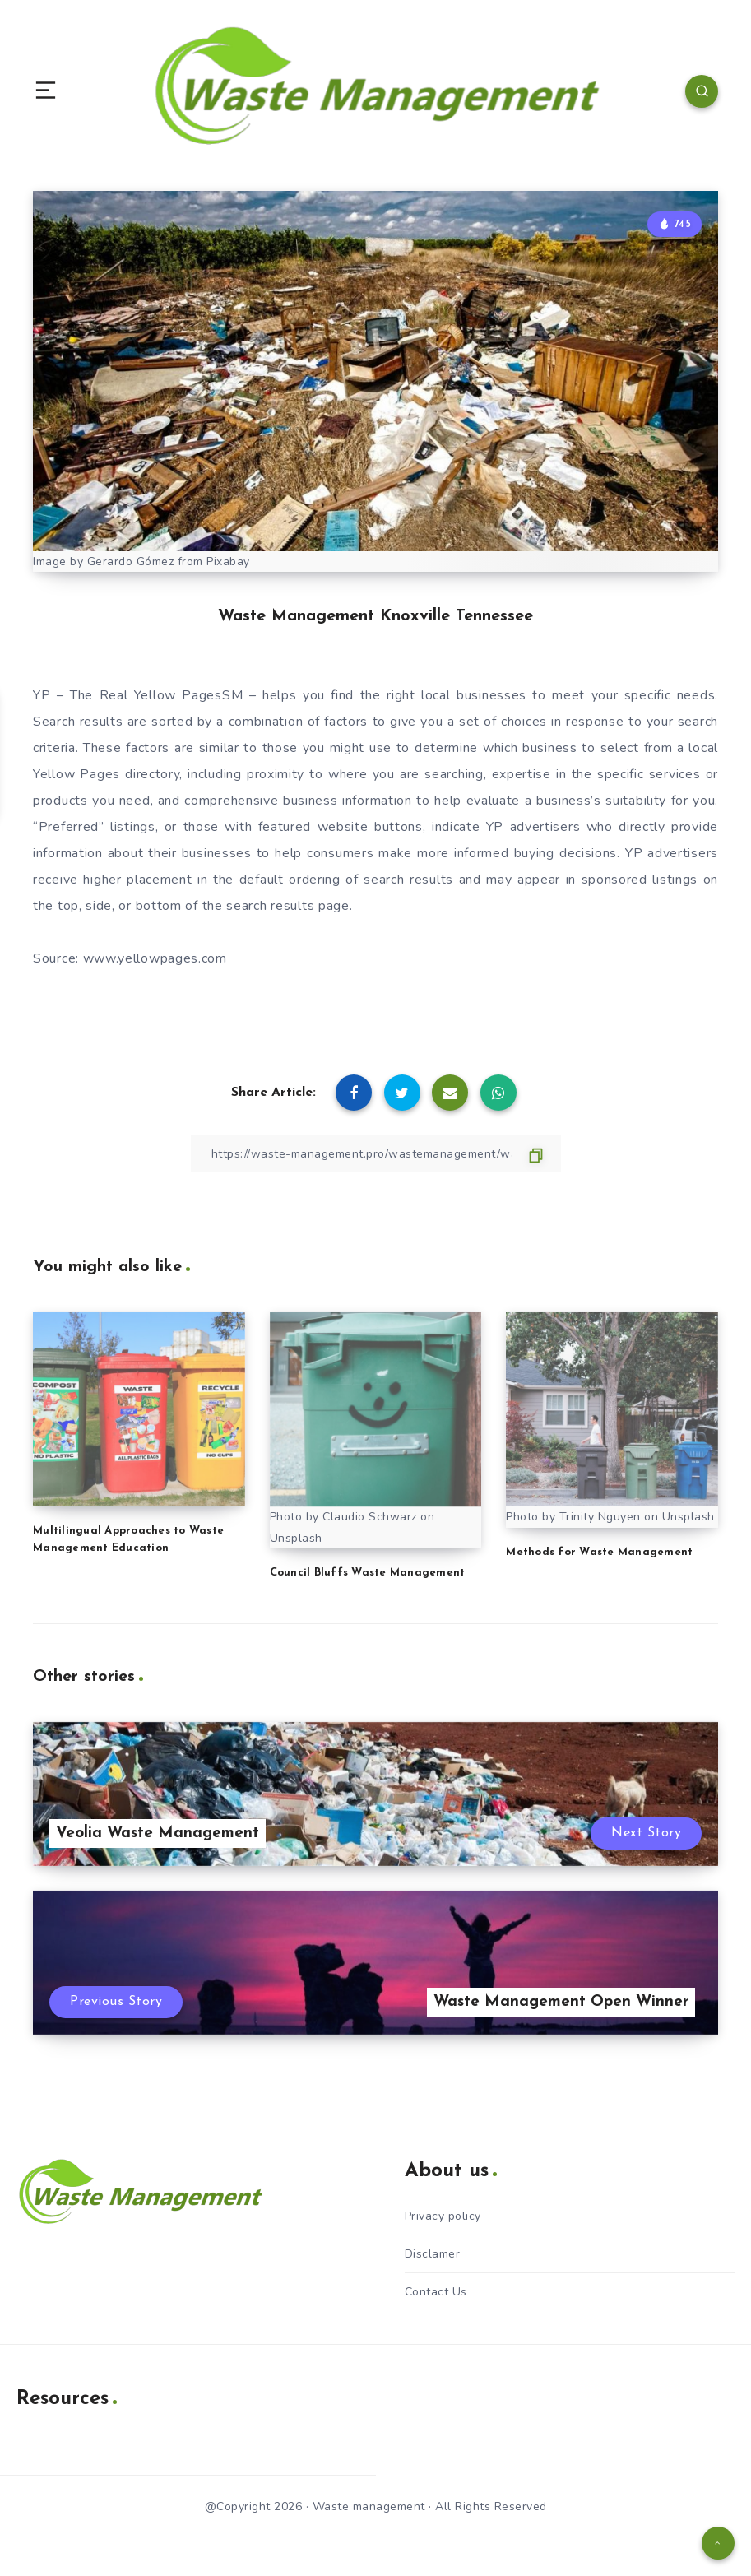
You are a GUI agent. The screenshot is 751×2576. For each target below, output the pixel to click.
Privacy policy (443, 2216)
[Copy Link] (376, 1153)
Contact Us (436, 2292)
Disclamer (433, 2254)
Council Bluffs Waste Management (368, 1572)
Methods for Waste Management (599, 1552)
